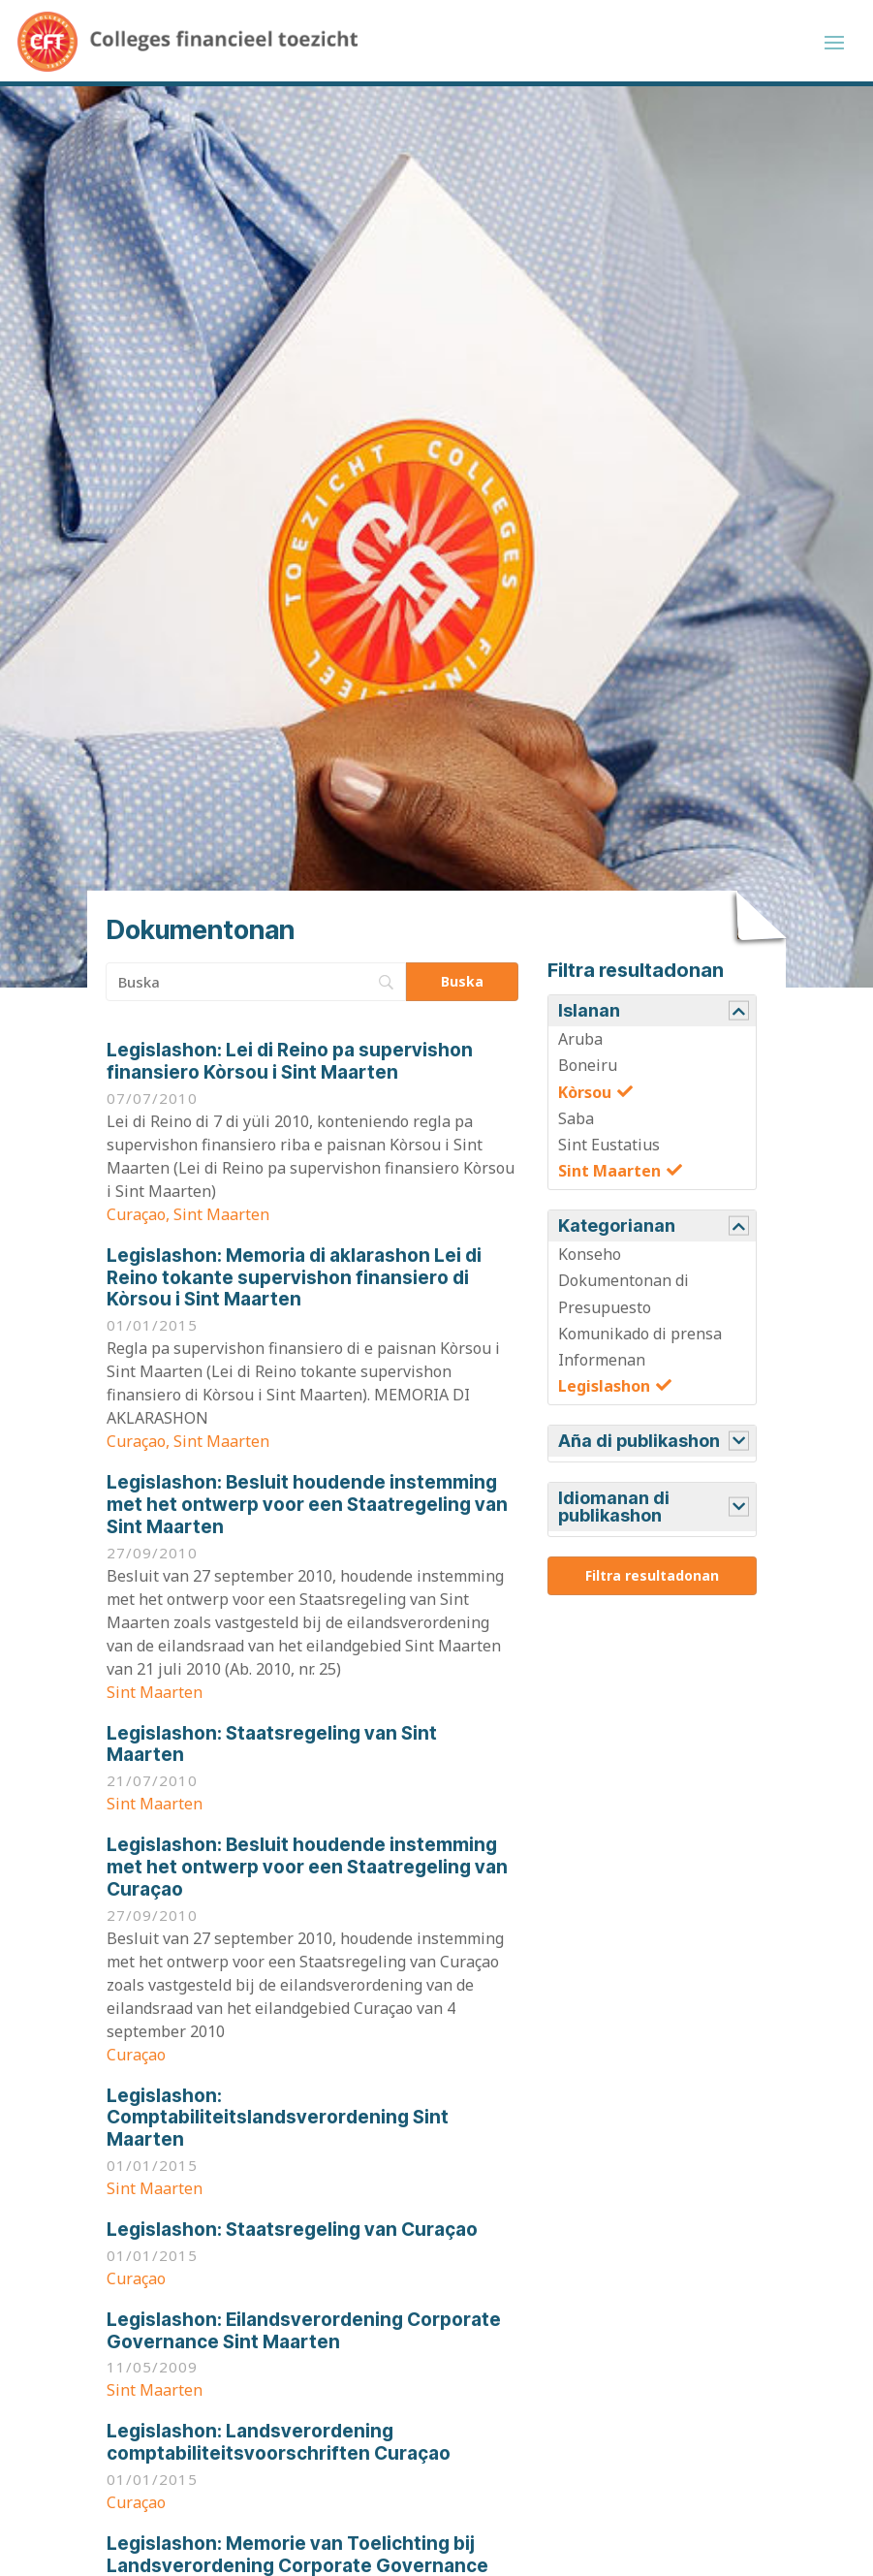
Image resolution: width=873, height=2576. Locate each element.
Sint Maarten (609, 1176)
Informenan (601, 1365)
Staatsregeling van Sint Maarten (272, 1750)
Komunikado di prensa (640, 1339)
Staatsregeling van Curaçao (292, 2235)
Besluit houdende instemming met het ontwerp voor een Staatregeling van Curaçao (307, 1872)
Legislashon (604, 1391)
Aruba (580, 1044)
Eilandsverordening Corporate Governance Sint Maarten (304, 2336)
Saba (576, 1124)
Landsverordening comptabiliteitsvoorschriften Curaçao (279, 2448)
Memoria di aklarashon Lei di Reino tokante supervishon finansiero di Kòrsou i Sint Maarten (294, 1283)
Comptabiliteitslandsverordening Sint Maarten (278, 2123)
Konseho (589, 1260)
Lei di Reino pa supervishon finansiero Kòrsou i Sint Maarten (290, 1067)
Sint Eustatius (609, 1150)
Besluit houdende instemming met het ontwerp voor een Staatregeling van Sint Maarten (307, 1510)
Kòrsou (584, 1098)
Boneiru (587, 1071)
